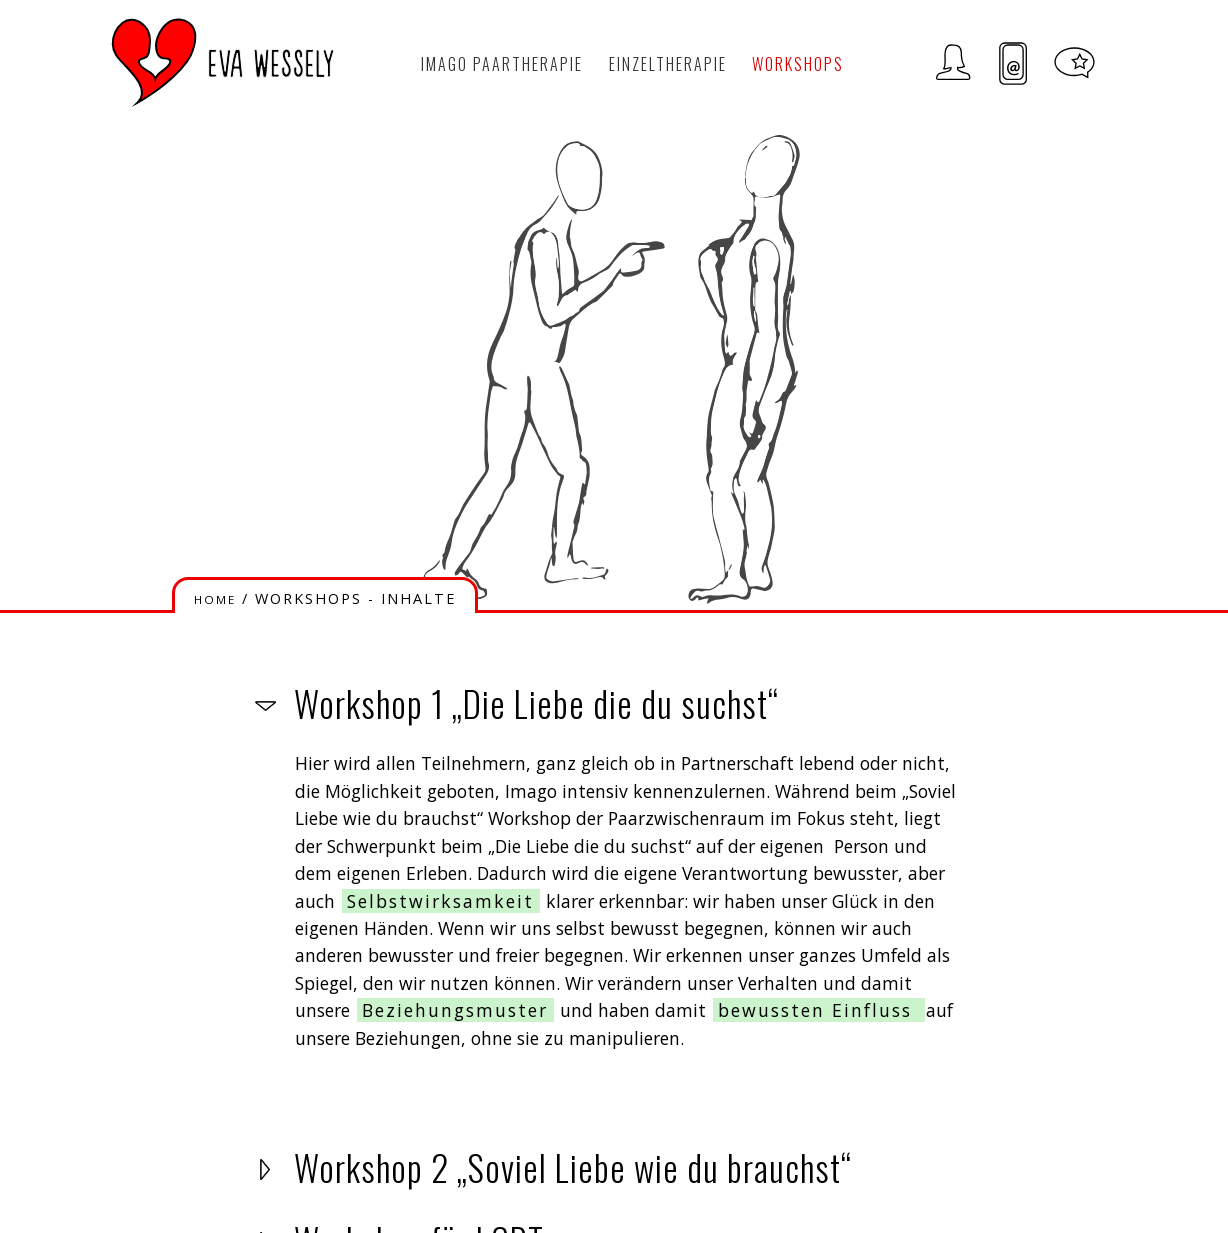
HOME (215, 599)
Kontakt (1013, 64)
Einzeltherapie (668, 64)
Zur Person (953, 64)
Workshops (798, 64)
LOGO (223, 62)
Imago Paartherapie (502, 64)
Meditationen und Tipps (1074, 64)
